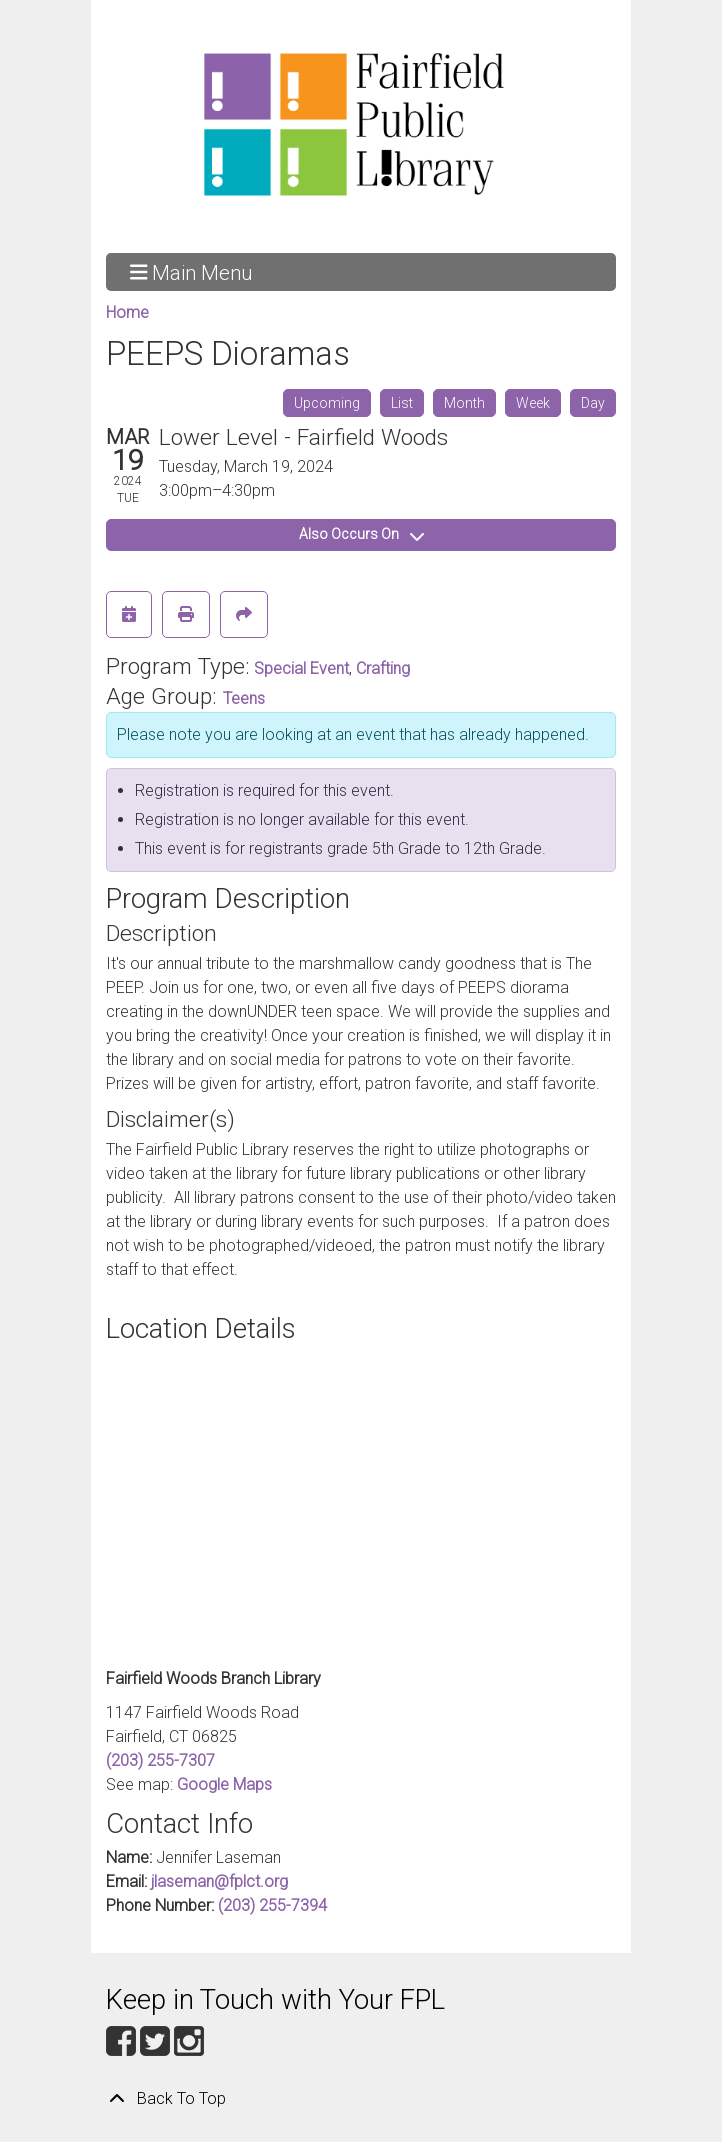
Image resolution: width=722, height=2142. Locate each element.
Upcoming (327, 403)
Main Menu (191, 272)
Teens (244, 698)
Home (127, 312)
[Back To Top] (361, 2099)
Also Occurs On (361, 534)
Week (533, 403)
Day (593, 403)
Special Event (301, 668)
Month (464, 403)
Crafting (383, 668)
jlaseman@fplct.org (219, 1881)
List (402, 403)
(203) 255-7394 (272, 1905)
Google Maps (224, 1784)
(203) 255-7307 (160, 1760)
